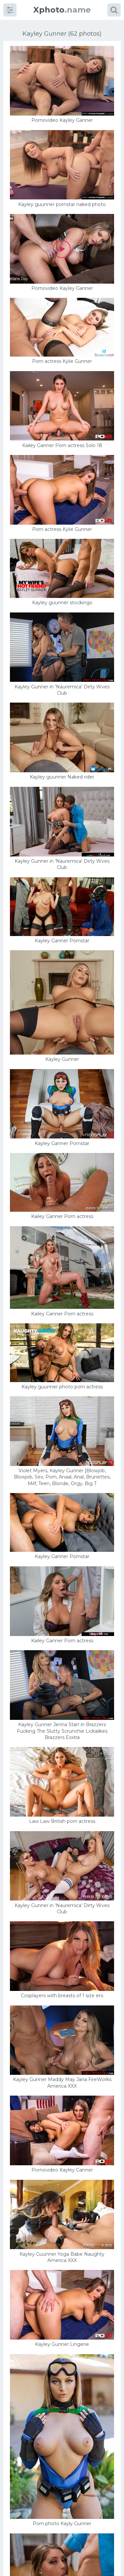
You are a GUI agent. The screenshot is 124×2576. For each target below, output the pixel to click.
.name (62, 10)
